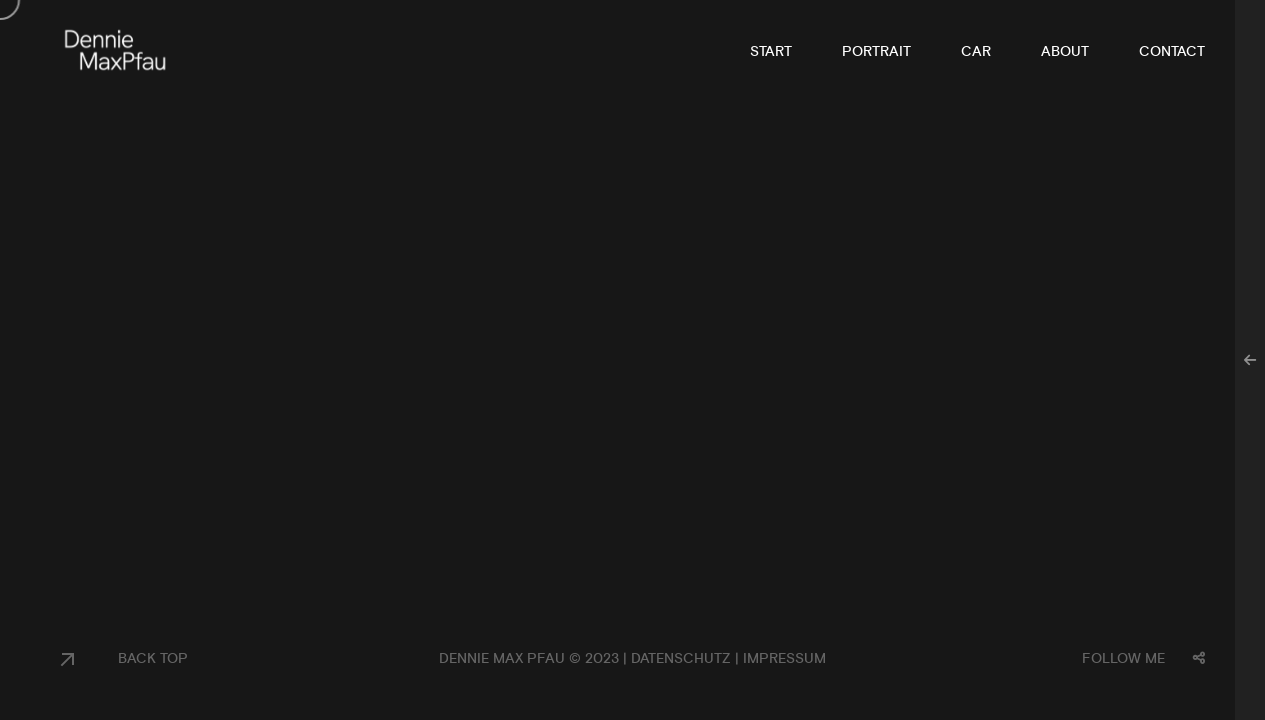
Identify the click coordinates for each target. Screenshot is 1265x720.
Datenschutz (681, 659)
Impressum (784, 659)
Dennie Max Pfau (502, 659)
